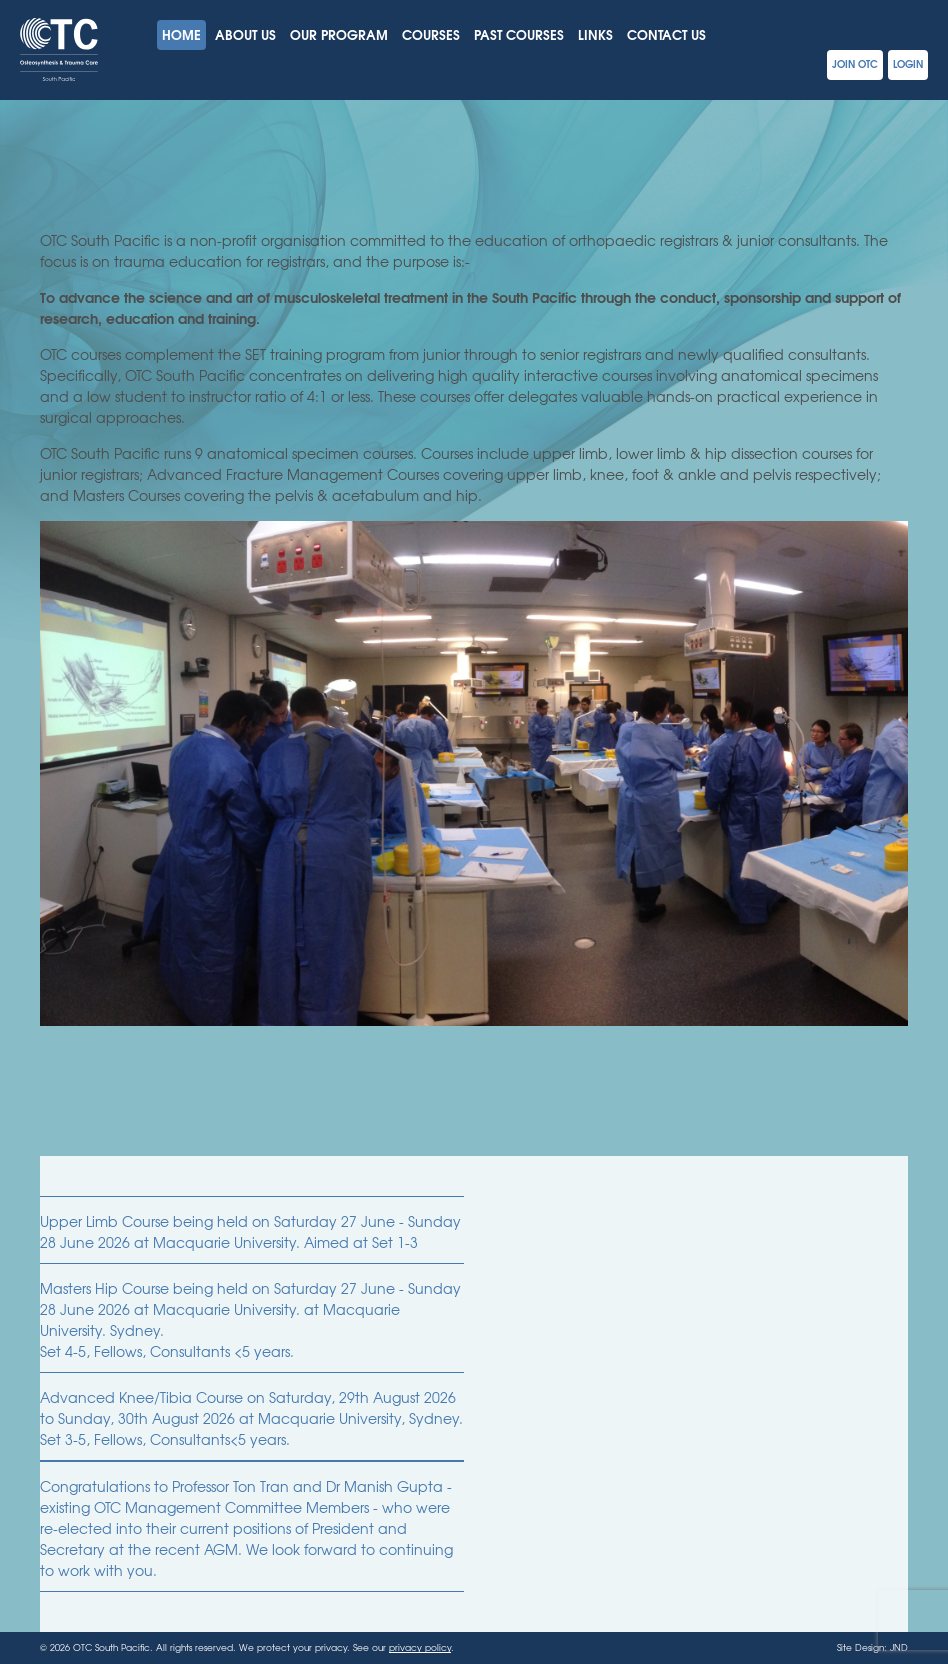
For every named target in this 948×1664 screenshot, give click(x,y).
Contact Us (666, 34)
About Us (245, 34)
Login (908, 63)
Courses (431, 34)
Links (595, 34)
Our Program (339, 34)
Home (181, 34)
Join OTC (855, 63)
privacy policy (420, 1647)
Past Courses (519, 34)
